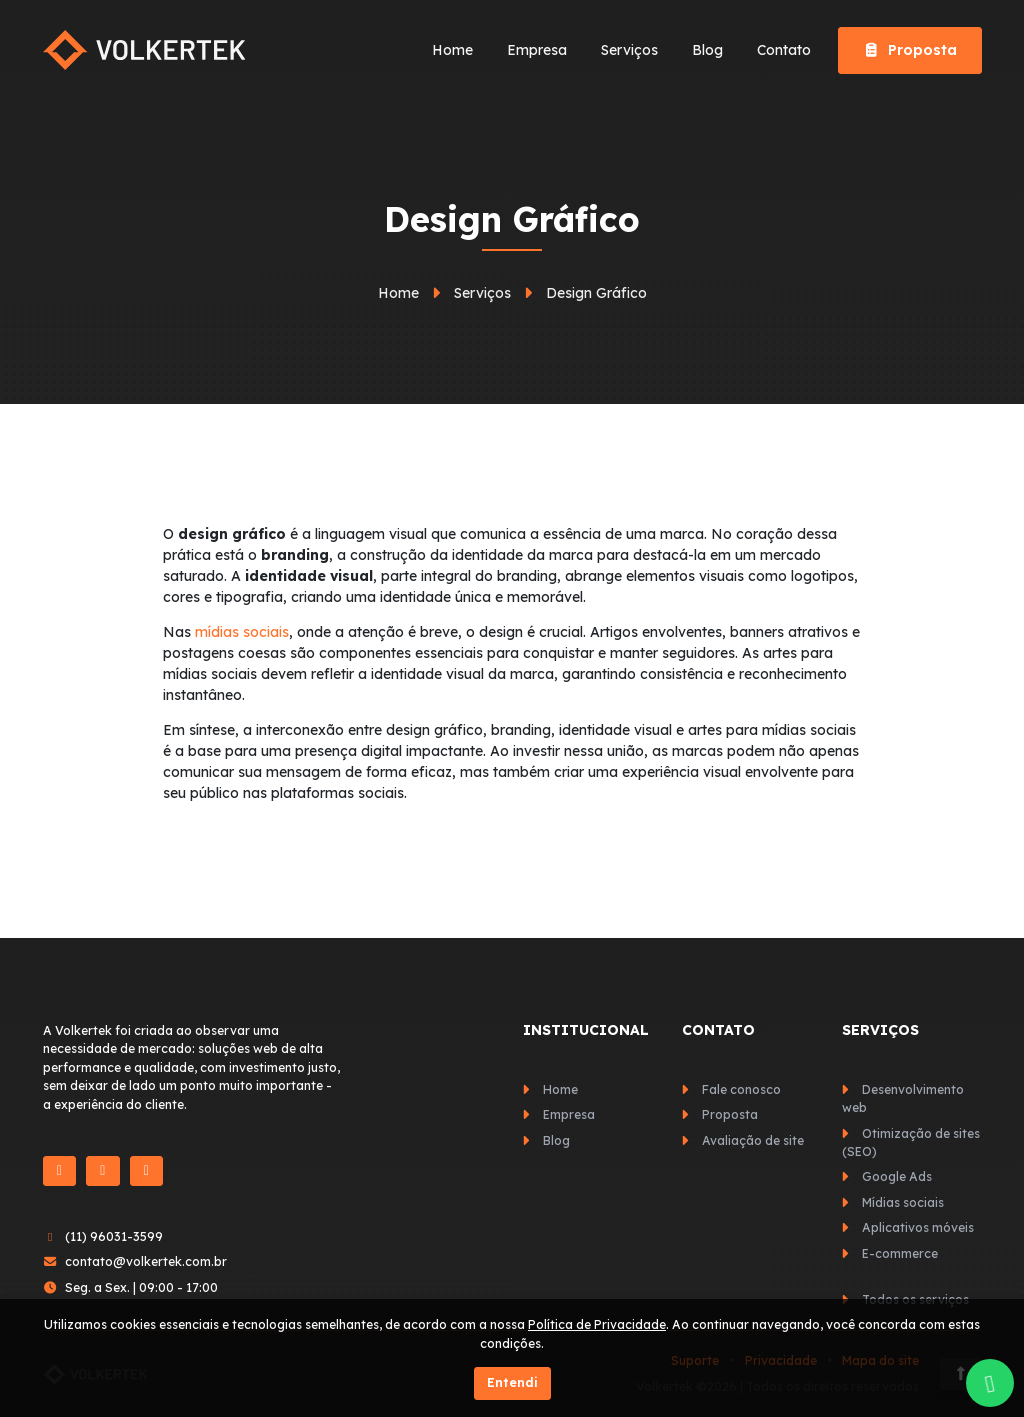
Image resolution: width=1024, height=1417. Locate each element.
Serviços (629, 50)
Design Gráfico (596, 293)
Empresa (537, 50)
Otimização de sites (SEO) (911, 1142)
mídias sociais (242, 632)
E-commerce (900, 1253)
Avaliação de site (753, 1140)
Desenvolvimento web (903, 1098)
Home (452, 50)
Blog (707, 50)
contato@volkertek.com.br (146, 1261)
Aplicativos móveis (918, 1227)
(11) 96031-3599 (114, 1236)
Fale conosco (741, 1089)
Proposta (910, 50)
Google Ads (897, 1176)
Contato (784, 50)
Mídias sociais (903, 1202)
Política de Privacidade (597, 1324)
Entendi (512, 1382)
